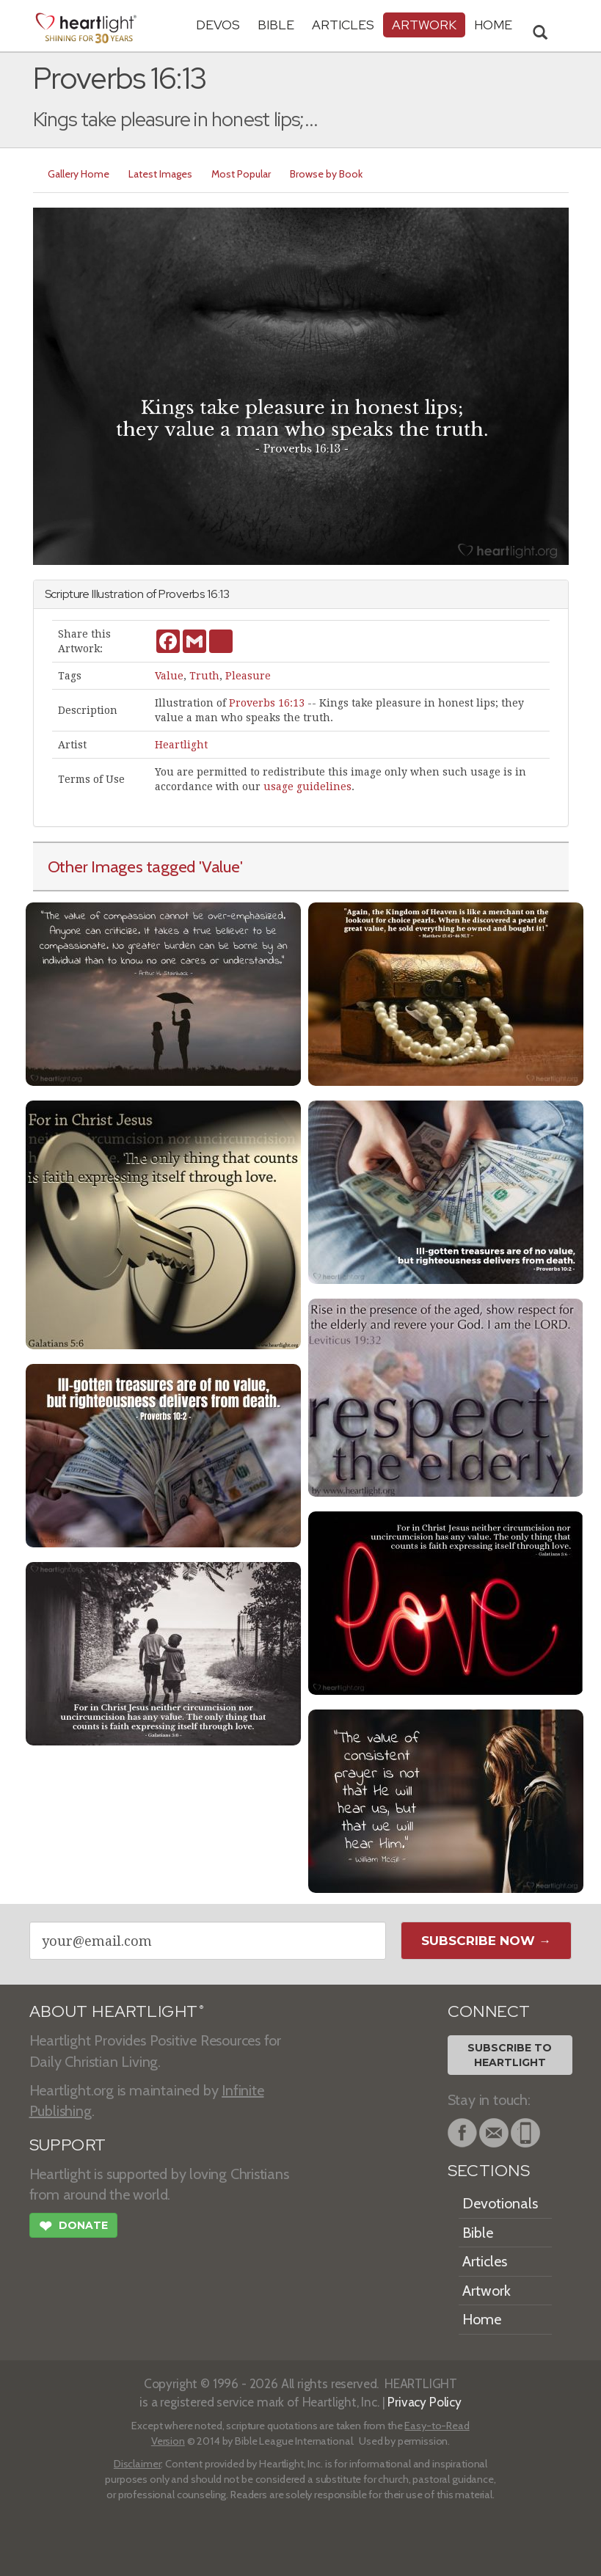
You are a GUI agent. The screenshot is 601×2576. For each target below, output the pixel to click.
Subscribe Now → (486, 1940)
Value (169, 676)
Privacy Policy (424, 2401)
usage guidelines (307, 786)
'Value (219, 866)
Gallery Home (78, 173)
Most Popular (241, 173)
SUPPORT (67, 2145)
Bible (276, 24)
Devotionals (500, 2203)
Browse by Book (326, 173)
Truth (204, 676)
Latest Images (160, 173)
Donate (73, 2227)
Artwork (424, 24)
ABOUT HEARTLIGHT (116, 2011)
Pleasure (248, 676)
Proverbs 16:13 (267, 703)
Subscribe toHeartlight (509, 2055)
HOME (493, 24)
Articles (343, 24)
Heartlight (181, 745)
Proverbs (182, 594)
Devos (218, 24)
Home (481, 2319)
